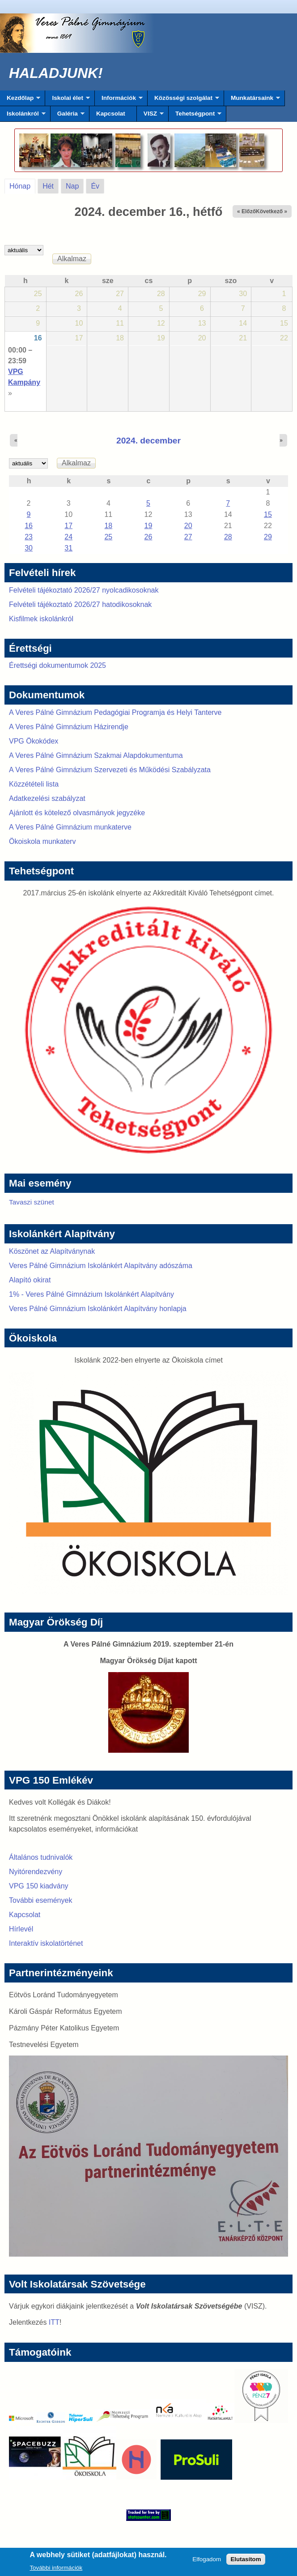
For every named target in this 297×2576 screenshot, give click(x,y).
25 (108, 537)
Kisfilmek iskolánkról (41, 619)
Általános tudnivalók (40, 1857)
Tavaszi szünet (31, 1202)
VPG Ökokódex (33, 741)
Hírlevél (21, 1929)
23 (29, 537)
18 (108, 525)
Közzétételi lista (34, 784)
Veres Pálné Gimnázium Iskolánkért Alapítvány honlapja (98, 1308)
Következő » (271, 211)
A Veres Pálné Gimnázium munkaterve (70, 827)
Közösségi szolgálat (183, 100)
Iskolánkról (23, 116)
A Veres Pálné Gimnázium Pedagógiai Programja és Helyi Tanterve (115, 712)
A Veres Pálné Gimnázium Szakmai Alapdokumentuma (96, 755)
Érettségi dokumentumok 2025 (57, 665)
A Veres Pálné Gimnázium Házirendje (68, 727)
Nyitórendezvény (35, 1871)
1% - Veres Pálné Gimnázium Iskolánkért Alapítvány (91, 1294)
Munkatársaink (252, 100)
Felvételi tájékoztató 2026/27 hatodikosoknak (80, 604)
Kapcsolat (110, 113)
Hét (48, 186)
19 (148, 525)
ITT (54, 2322)
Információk (119, 100)
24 (68, 537)
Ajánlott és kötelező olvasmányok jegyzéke (77, 813)
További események (40, 1900)
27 (188, 537)
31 (68, 548)
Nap (72, 186)
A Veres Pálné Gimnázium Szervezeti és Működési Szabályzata (110, 770)
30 (29, 548)
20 (188, 525)
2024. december (148, 440)
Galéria (68, 116)
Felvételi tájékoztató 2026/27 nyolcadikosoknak (83, 590)
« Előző (246, 211)
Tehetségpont (195, 116)
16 (38, 338)
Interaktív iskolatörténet (46, 1943)
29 (268, 537)
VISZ (150, 116)
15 (268, 514)
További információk (56, 2569)
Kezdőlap (20, 100)
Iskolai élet (67, 100)
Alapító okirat (30, 1280)
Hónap (22, 184)
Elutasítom (245, 2560)
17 (68, 525)
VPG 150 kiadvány (38, 1886)
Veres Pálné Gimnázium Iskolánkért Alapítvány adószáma (100, 1265)
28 (228, 537)
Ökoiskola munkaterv (42, 841)
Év (95, 186)
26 (148, 537)
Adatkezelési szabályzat (47, 798)
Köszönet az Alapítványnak (52, 1251)
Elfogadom (206, 2560)
